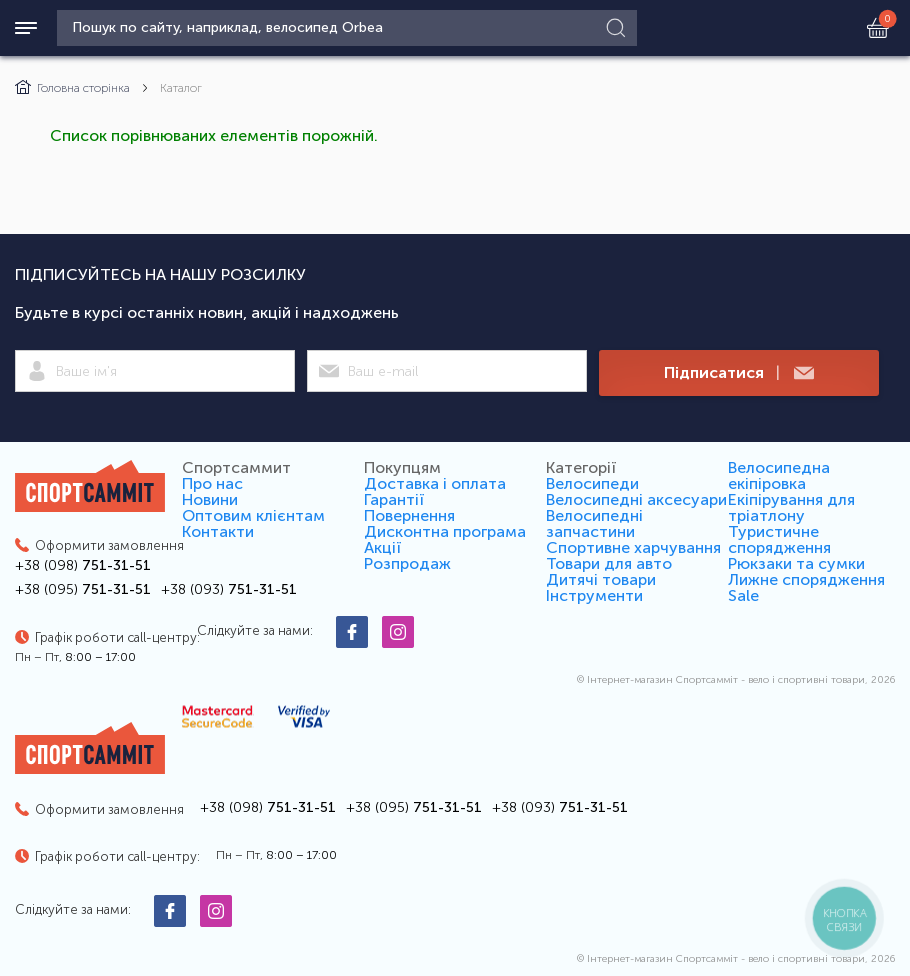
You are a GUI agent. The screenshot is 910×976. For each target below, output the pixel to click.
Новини (210, 499)
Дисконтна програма (445, 531)
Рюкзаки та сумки (796, 563)
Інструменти (594, 595)
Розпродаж (407, 563)
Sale (743, 595)
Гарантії (394, 499)
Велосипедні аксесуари (636, 499)
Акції (382, 547)
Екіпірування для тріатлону (791, 507)
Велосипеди (592, 483)
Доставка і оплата (435, 483)
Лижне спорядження (806, 579)
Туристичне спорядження (779, 539)
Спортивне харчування (633, 547)
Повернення (409, 515)
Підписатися (739, 373)
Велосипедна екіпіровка (779, 475)
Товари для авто (609, 563)
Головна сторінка (72, 88)
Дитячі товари (601, 579)
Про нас (212, 483)
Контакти (218, 531)
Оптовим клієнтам (253, 515)
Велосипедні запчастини (594, 523)
